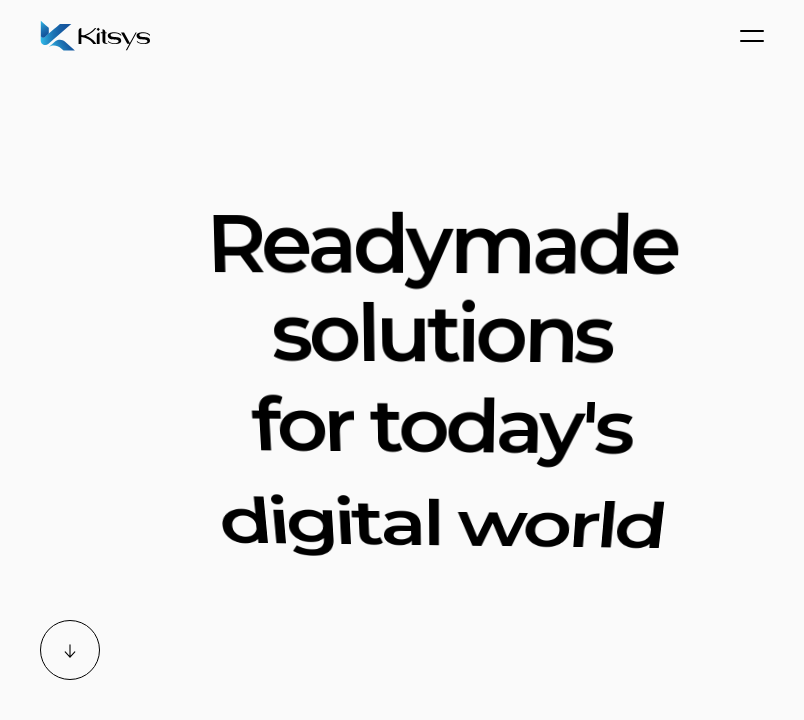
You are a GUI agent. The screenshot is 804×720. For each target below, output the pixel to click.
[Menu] (752, 36)
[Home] (100, 36)
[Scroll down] (70, 650)
